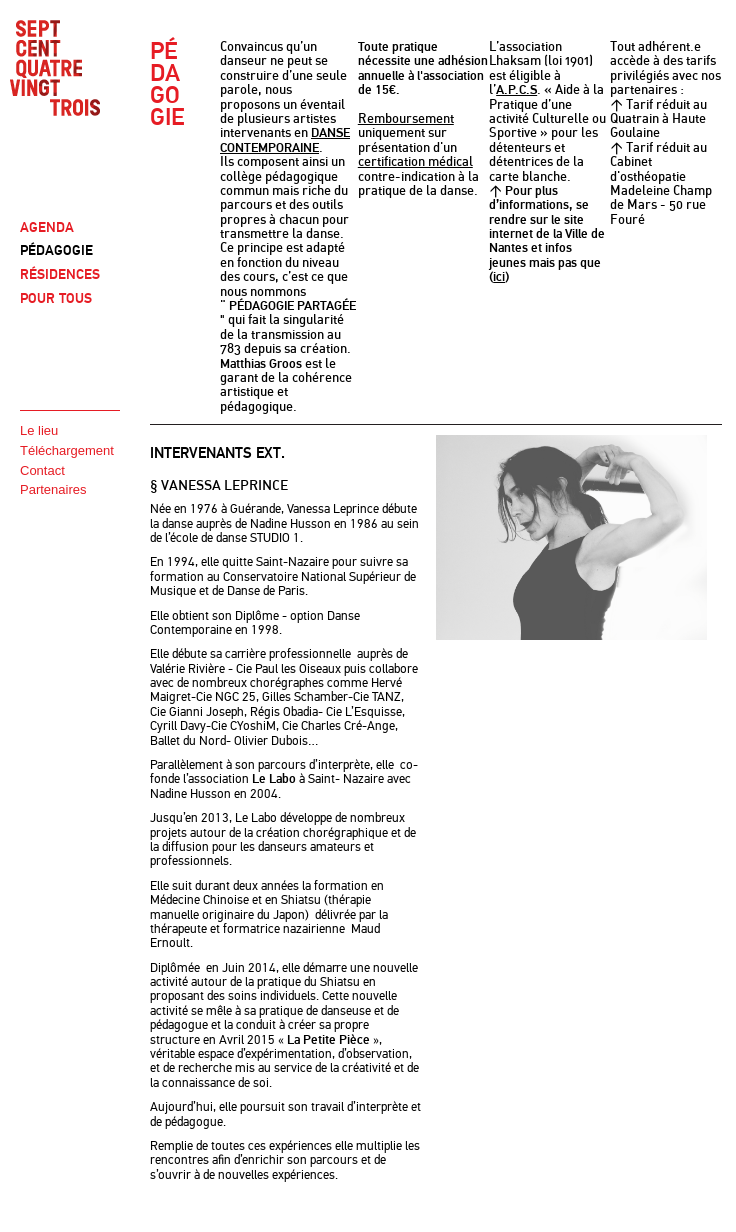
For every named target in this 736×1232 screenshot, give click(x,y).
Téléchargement (67, 450)
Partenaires (53, 489)
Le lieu (39, 430)
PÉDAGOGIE (56, 250)
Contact (42, 470)
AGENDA (47, 227)
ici (499, 277)
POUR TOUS (56, 298)
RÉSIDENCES (60, 274)
